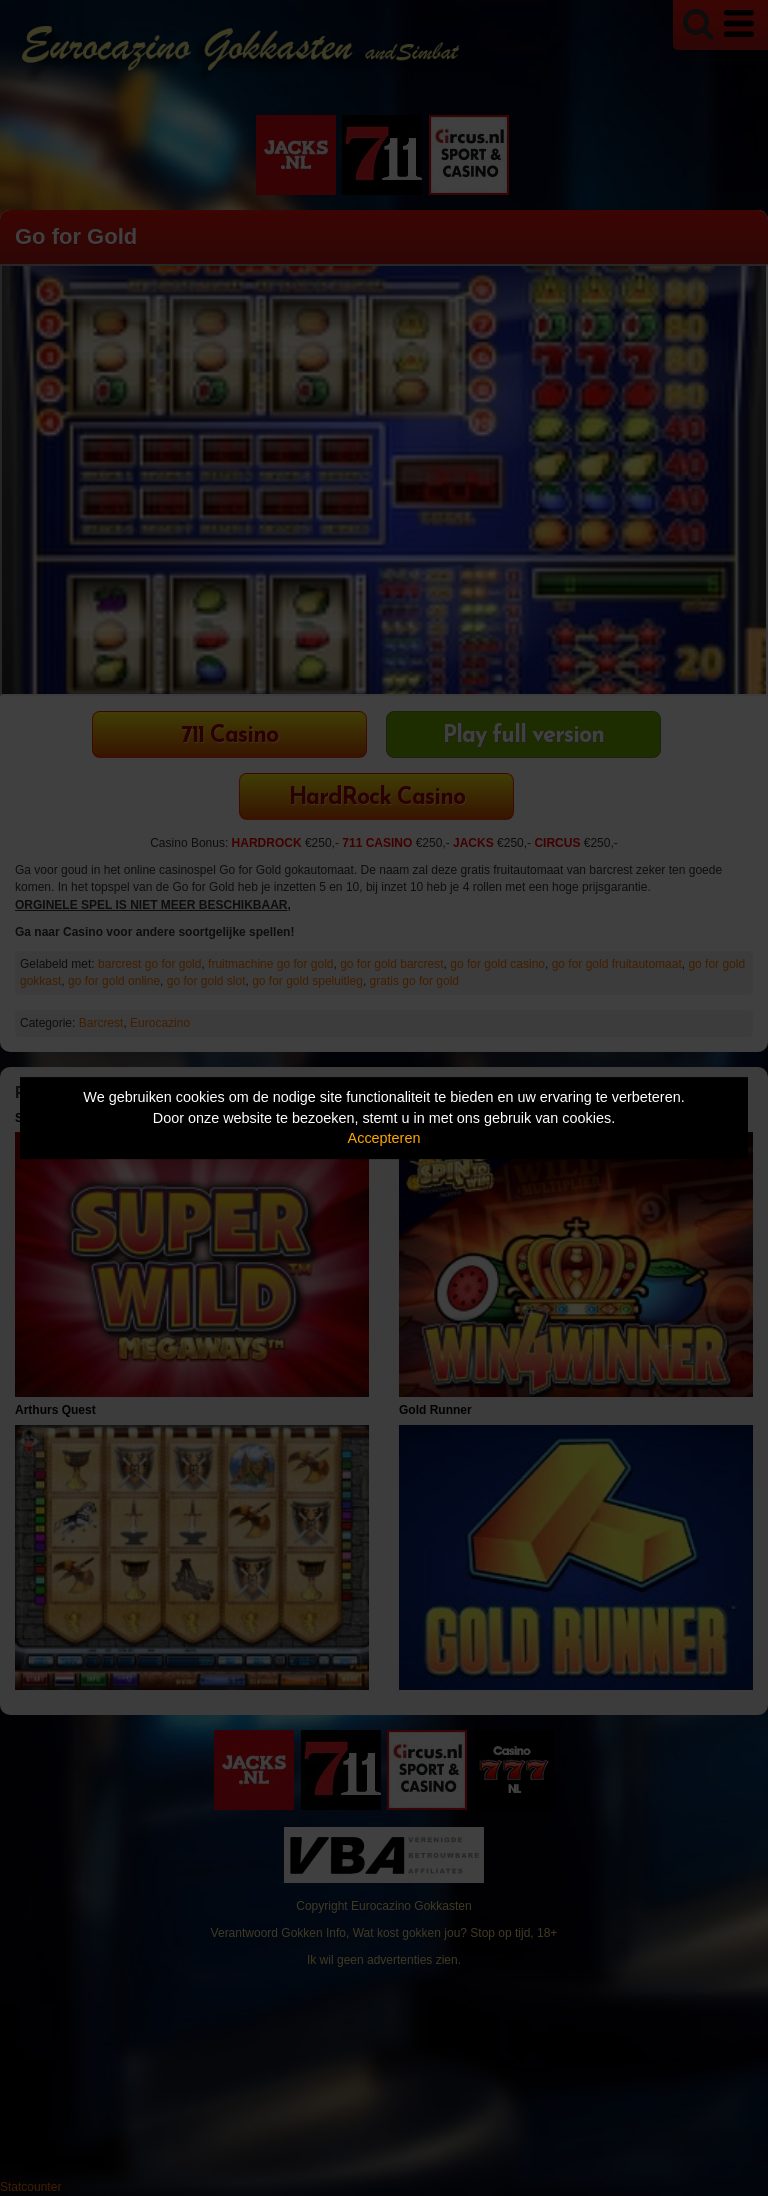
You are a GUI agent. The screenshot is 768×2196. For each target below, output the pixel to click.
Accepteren (384, 1138)
